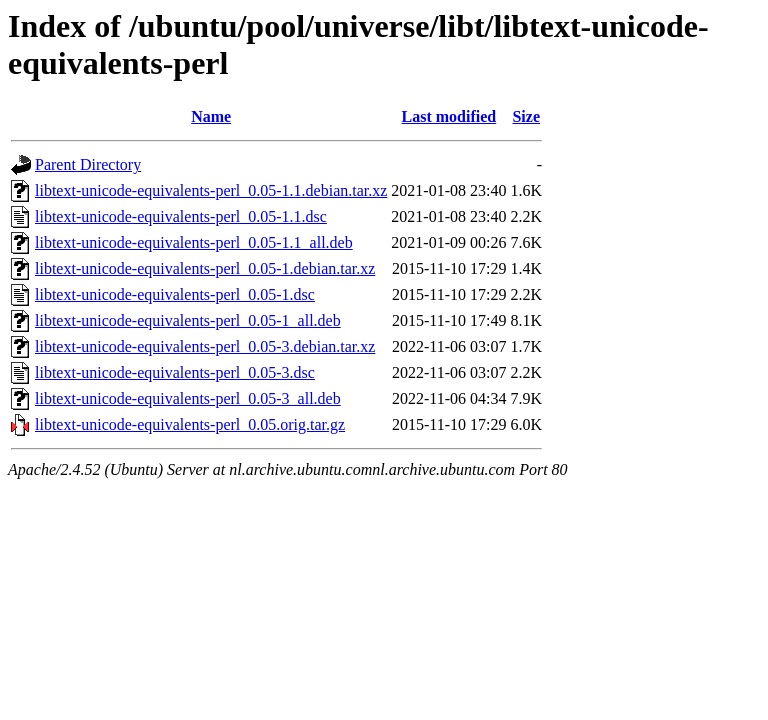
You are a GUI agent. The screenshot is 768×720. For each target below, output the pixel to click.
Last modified (449, 116)
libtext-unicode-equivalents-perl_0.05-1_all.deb (188, 320)
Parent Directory (88, 164)
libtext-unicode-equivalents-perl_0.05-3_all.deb (188, 398)
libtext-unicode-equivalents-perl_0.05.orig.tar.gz (190, 424)
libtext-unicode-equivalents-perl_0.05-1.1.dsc (181, 216)
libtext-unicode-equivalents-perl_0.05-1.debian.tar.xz (205, 268)
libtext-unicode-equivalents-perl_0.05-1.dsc (175, 294)
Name (211, 116)
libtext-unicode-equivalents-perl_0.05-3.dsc (175, 372)
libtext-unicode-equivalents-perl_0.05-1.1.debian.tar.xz (211, 190)
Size (526, 116)
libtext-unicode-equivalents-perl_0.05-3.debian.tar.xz (205, 346)
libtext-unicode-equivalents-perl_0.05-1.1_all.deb (194, 242)
